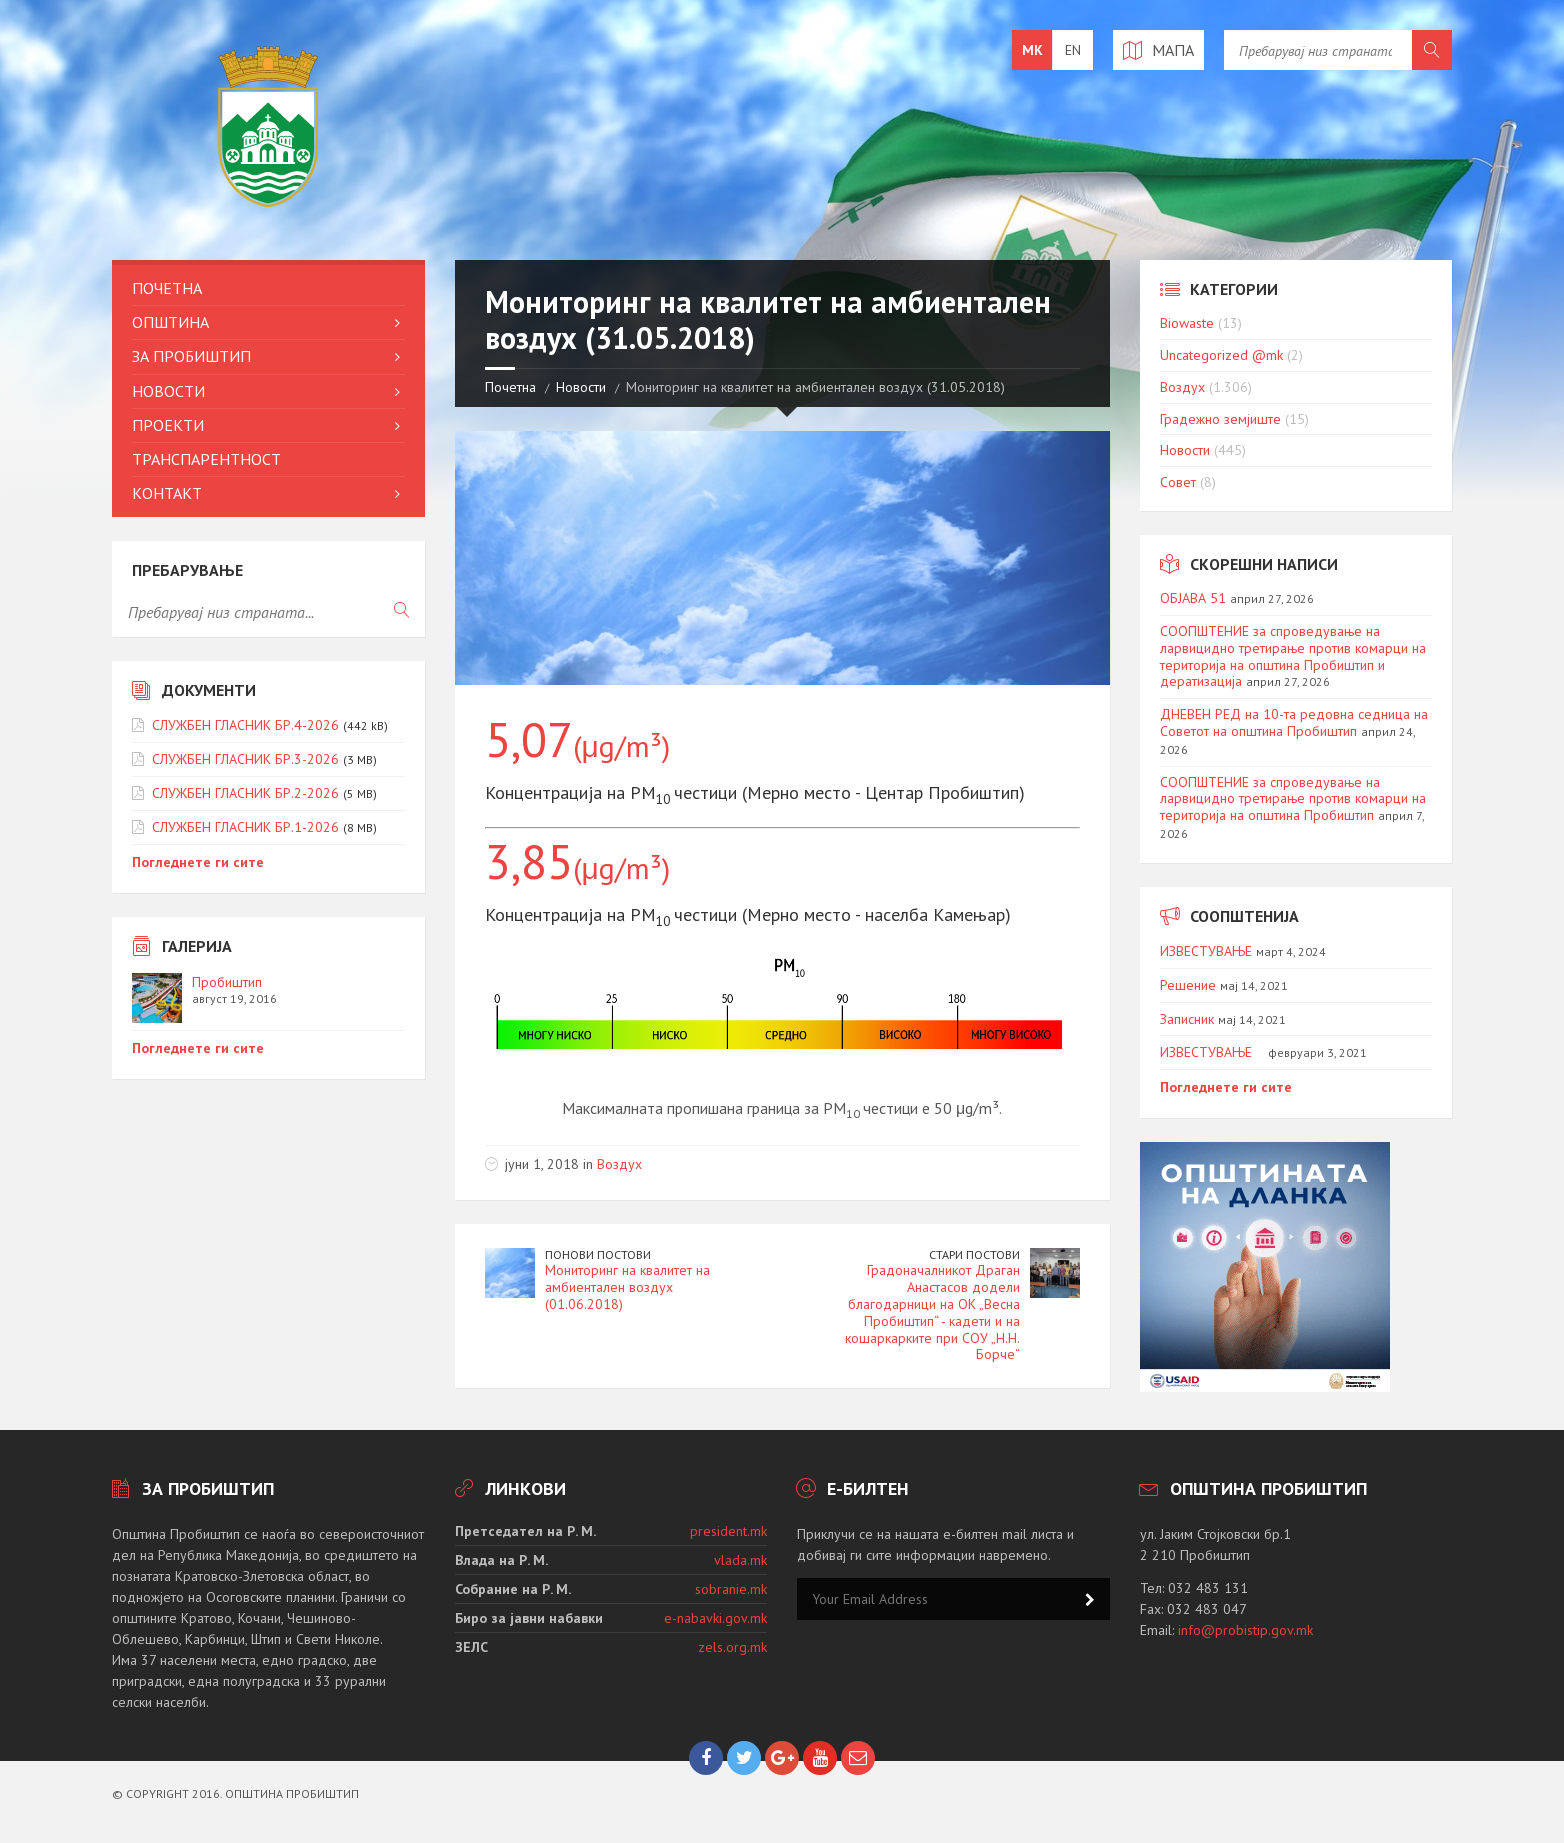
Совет (1178, 482)
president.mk (728, 1531)
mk (1032, 50)
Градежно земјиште (1220, 419)
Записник (1187, 1019)
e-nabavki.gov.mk (715, 1618)
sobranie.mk (731, 1589)
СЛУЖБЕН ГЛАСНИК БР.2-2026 (245, 793)
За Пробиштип (191, 356)
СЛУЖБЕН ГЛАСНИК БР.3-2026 (245, 759)
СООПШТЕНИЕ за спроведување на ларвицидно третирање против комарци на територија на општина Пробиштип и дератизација (1293, 656)
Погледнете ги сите (198, 862)
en (1073, 50)
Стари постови (974, 1254)
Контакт (167, 493)
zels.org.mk (732, 1647)
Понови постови (598, 1254)
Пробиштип (227, 982)
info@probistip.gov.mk (1245, 1630)
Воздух (619, 1164)
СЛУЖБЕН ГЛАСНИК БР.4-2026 (245, 725)
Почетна (510, 387)
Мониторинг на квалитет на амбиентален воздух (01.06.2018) (627, 1287)
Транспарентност (206, 459)
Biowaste (1187, 323)
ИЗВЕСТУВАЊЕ (1206, 951)
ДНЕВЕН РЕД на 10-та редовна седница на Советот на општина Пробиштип (1294, 722)
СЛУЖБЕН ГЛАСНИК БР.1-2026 (245, 827)
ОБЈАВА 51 (1193, 598)
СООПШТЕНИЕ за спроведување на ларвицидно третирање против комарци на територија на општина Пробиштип (1293, 799)
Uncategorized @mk (1221, 355)
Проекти (168, 425)
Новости (581, 387)
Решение (1188, 985)
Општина (170, 322)
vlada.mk (740, 1560)
